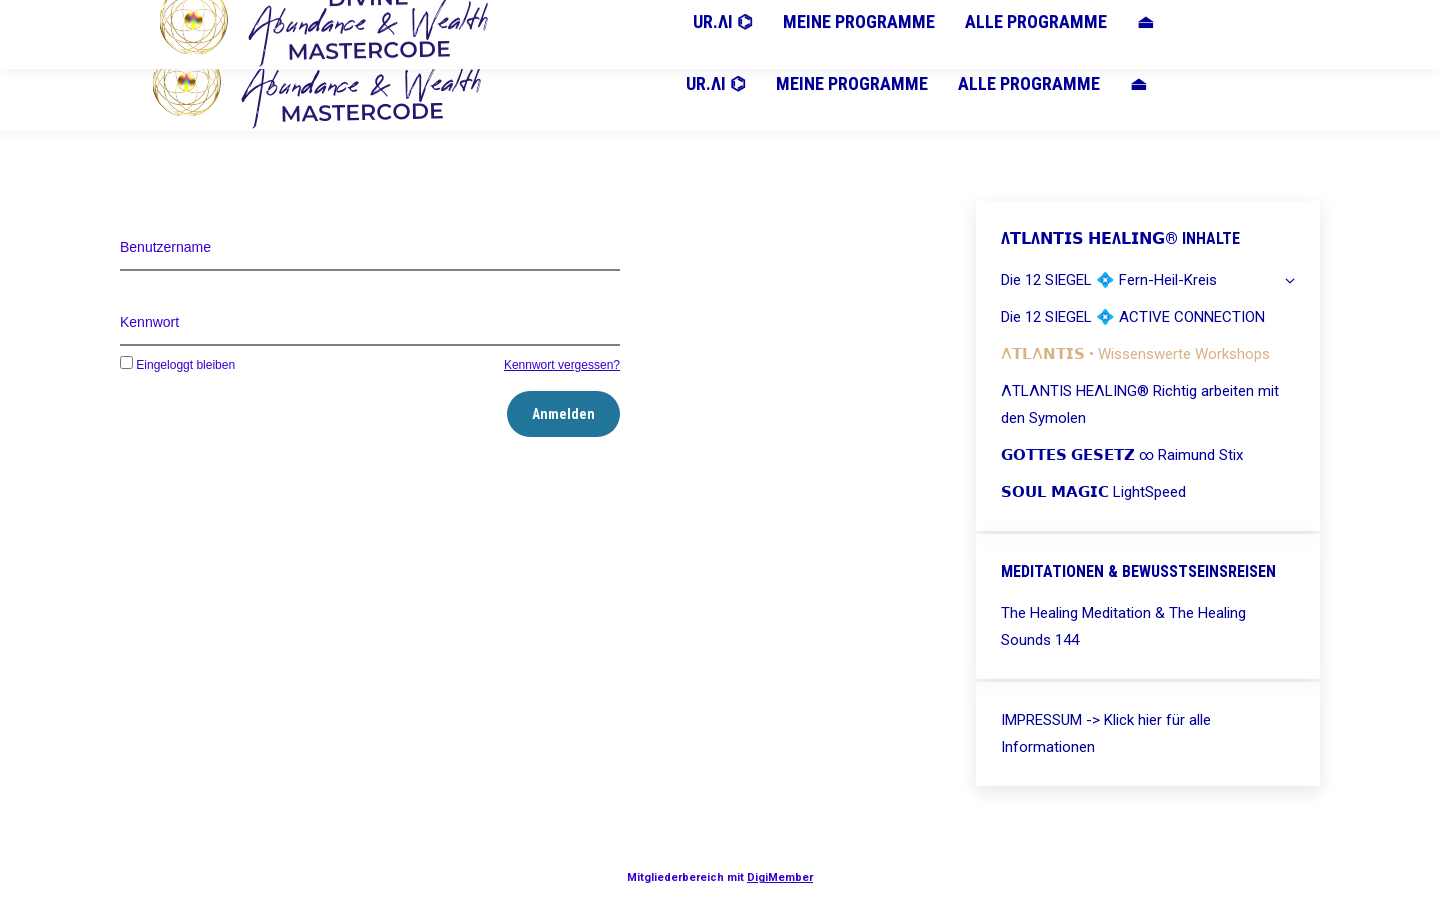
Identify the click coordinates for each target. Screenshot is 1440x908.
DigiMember (780, 877)
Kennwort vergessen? (562, 365)
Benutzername (165, 247)
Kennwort (149, 322)
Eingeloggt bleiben (177, 365)
